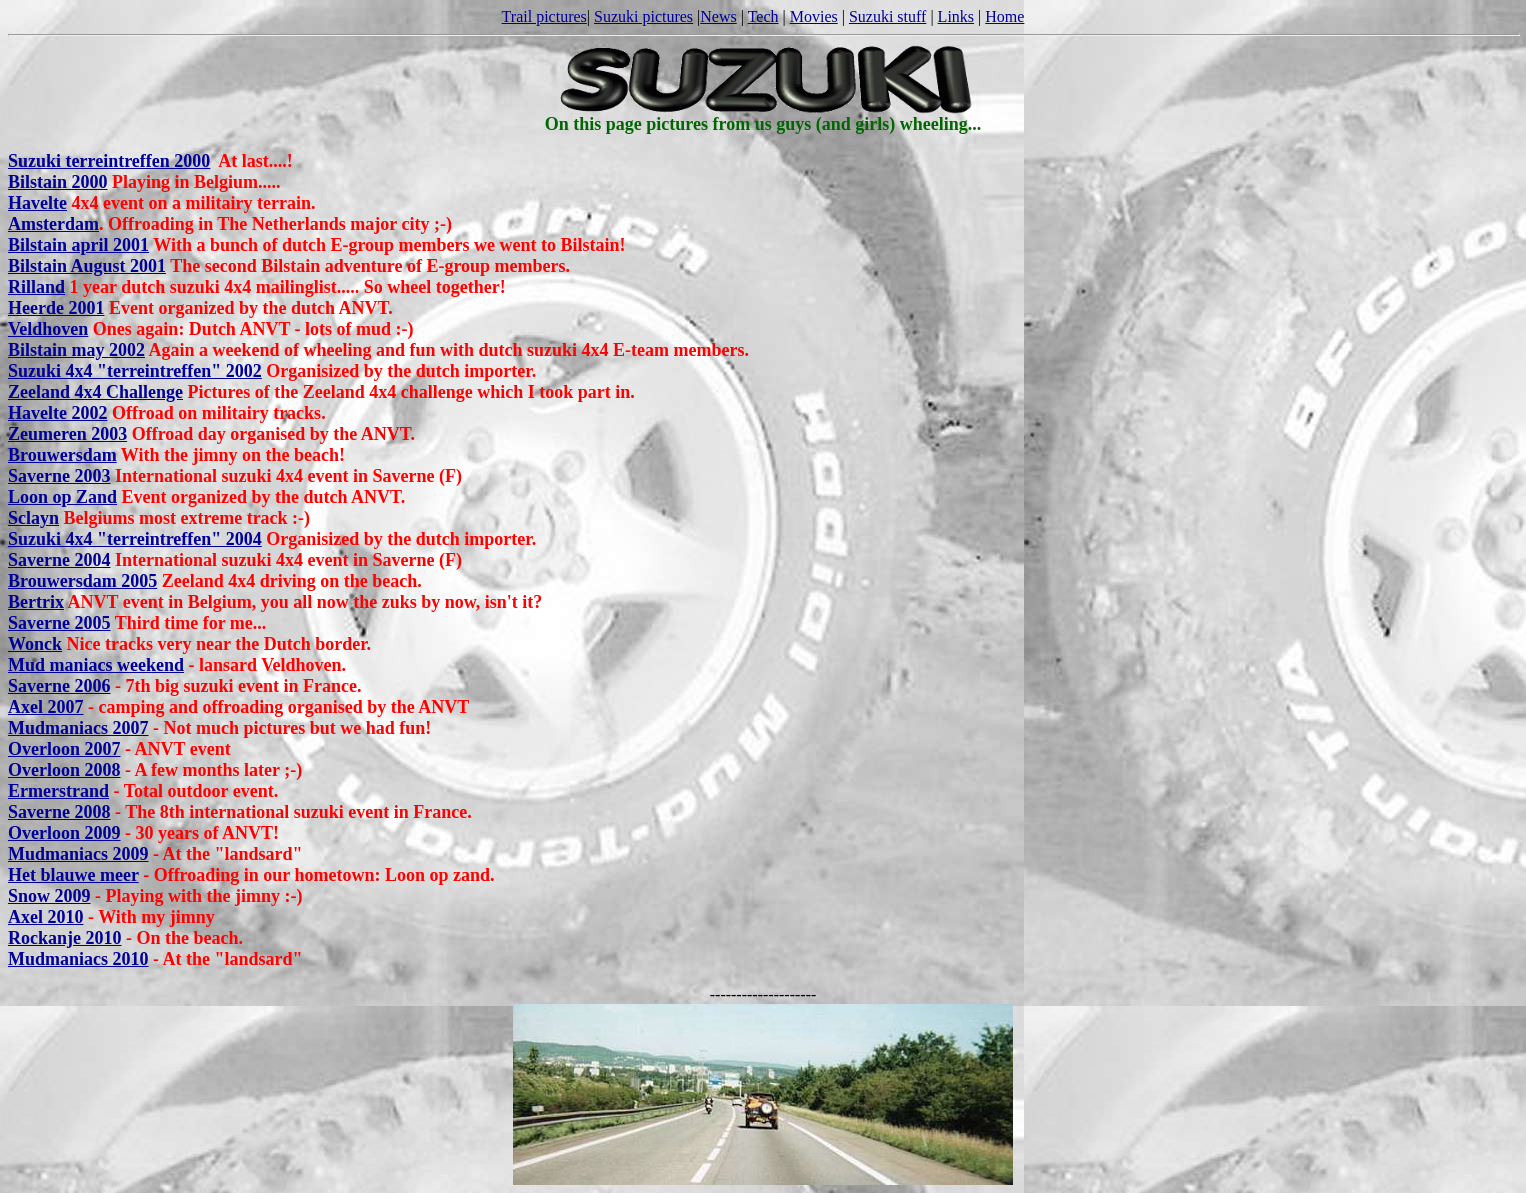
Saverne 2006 (59, 686)
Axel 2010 (46, 917)
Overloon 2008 (64, 770)
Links (956, 16)
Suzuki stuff (887, 16)
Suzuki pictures (643, 16)
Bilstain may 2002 (76, 350)
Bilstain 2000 (58, 182)
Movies (814, 16)
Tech (763, 16)
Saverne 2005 (59, 623)
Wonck (35, 644)
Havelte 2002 (57, 413)
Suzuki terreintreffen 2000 (109, 161)
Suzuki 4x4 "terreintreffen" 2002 (135, 371)
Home (1004, 16)
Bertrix (36, 602)
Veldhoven (48, 329)
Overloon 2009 (64, 833)
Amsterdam (53, 224)
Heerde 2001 (56, 308)
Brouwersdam (62, 455)
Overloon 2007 (64, 749)
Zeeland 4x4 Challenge (95, 392)
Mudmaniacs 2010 (78, 959)
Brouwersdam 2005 (82, 581)
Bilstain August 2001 (87, 266)
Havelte (37, 203)
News (718, 16)
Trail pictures (544, 16)
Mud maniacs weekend (96, 665)
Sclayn (33, 518)
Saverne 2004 (59, 560)
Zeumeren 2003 (67, 434)
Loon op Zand (62, 497)
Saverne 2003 (59, 476)
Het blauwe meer (73, 875)
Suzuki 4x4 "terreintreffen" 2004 (135, 539)
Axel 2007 (46, 707)
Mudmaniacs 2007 (78, 728)
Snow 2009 (49, 896)
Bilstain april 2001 (78, 245)
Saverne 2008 (59, 812)
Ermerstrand (58, 791)
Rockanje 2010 (65, 938)
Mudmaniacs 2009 (78, 854)
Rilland (36, 287)
